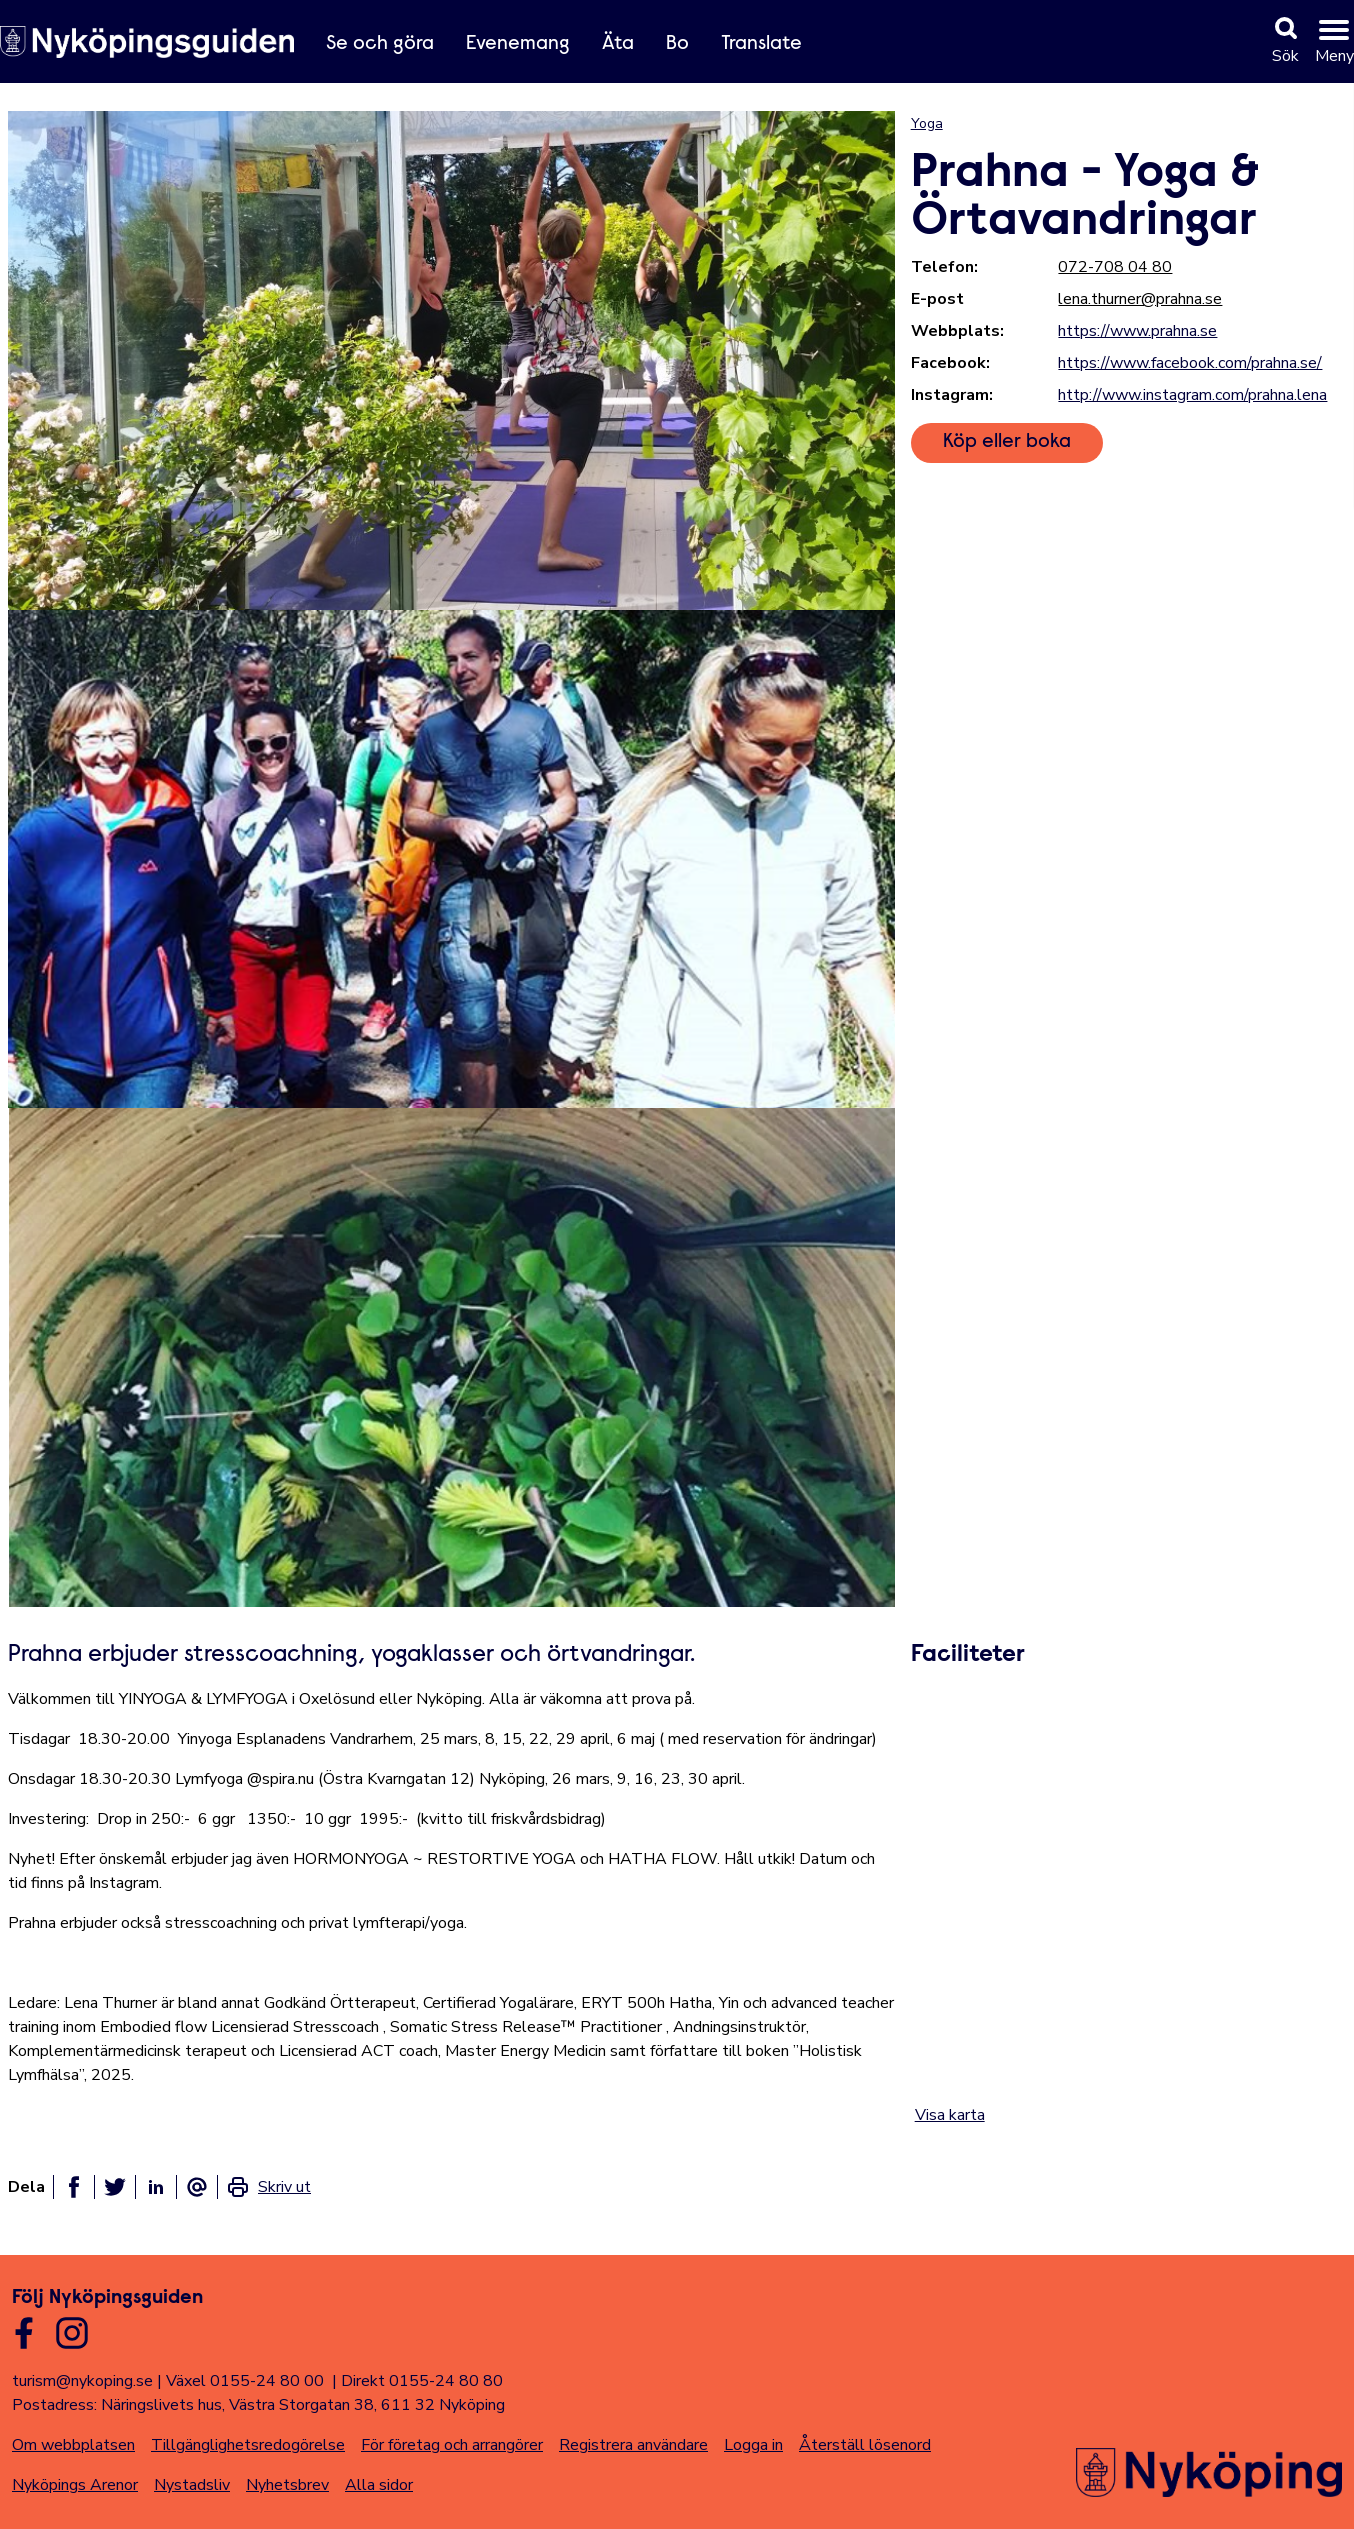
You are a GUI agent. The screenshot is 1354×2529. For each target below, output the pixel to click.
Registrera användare (633, 2445)
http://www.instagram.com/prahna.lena (1192, 395)
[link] (268, 2187)
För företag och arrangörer (452, 2445)
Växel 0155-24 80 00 (245, 2381)
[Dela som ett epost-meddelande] (197, 2187)
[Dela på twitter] (115, 2187)
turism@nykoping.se (82, 2381)
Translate (761, 44)
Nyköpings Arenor (75, 2485)
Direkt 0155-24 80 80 (422, 2381)
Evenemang (518, 44)
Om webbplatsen (73, 2445)
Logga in (753, 2445)
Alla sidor (379, 2485)
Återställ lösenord (865, 2445)
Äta (618, 44)
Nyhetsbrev (287, 2485)
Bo (677, 44)
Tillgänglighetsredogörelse (248, 2445)
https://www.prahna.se (1137, 331)
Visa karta (950, 2115)
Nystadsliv (192, 2485)
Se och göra (380, 44)
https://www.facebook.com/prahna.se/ (1190, 363)
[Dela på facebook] (74, 2187)
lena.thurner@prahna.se (1140, 299)
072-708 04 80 (1115, 267)
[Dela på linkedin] (156, 2187)
